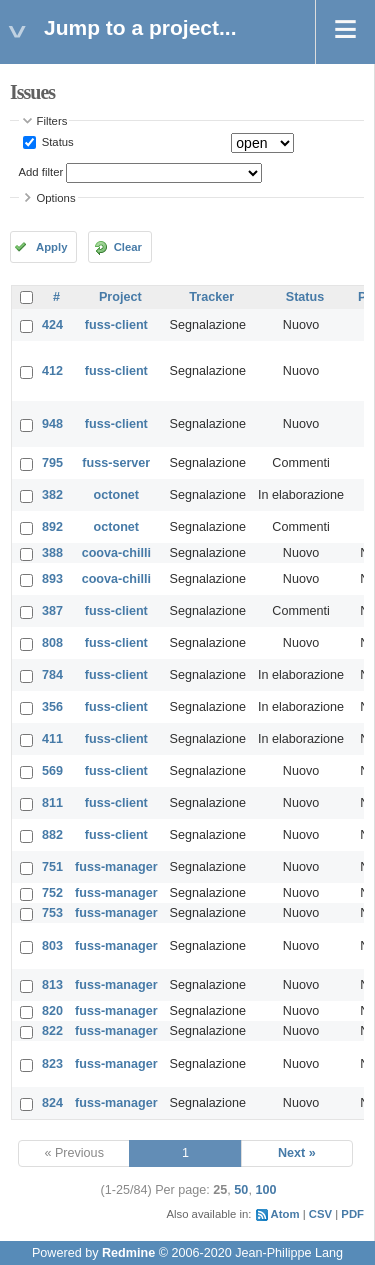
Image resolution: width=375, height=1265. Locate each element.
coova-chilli (116, 553)
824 (52, 1103)
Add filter (41, 172)
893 (52, 579)
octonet (116, 495)
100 (265, 1190)
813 (52, 985)
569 (52, 771)
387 (52, 611)
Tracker (211, 297)
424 (52, 325)
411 (52, 739)
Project (120, 297)
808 (52, 643)
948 (52, 424)
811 (52, 803)
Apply (51, 247)
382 (52, 495)
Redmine (128, 1253)
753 (52, 913)
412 (52, 371)
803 (52, 946)
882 (52, 835)
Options (56, 198)
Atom (285, 1214)
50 (241, 1190)
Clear (128, 247)
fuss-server (116, 463)
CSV (320, 1214)
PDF (352, 1214)
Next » (297, 1153)
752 (52, 893)
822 (52, 1031)
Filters (52, 121)
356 (52, 707)
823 (52, 1064)
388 (52, 553)
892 (52, 527)
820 (52, 1011)
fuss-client (116, 325)
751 (52, 867)
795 (52, 463)
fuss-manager (116, 867)
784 (52, 675)
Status (56, 142)
